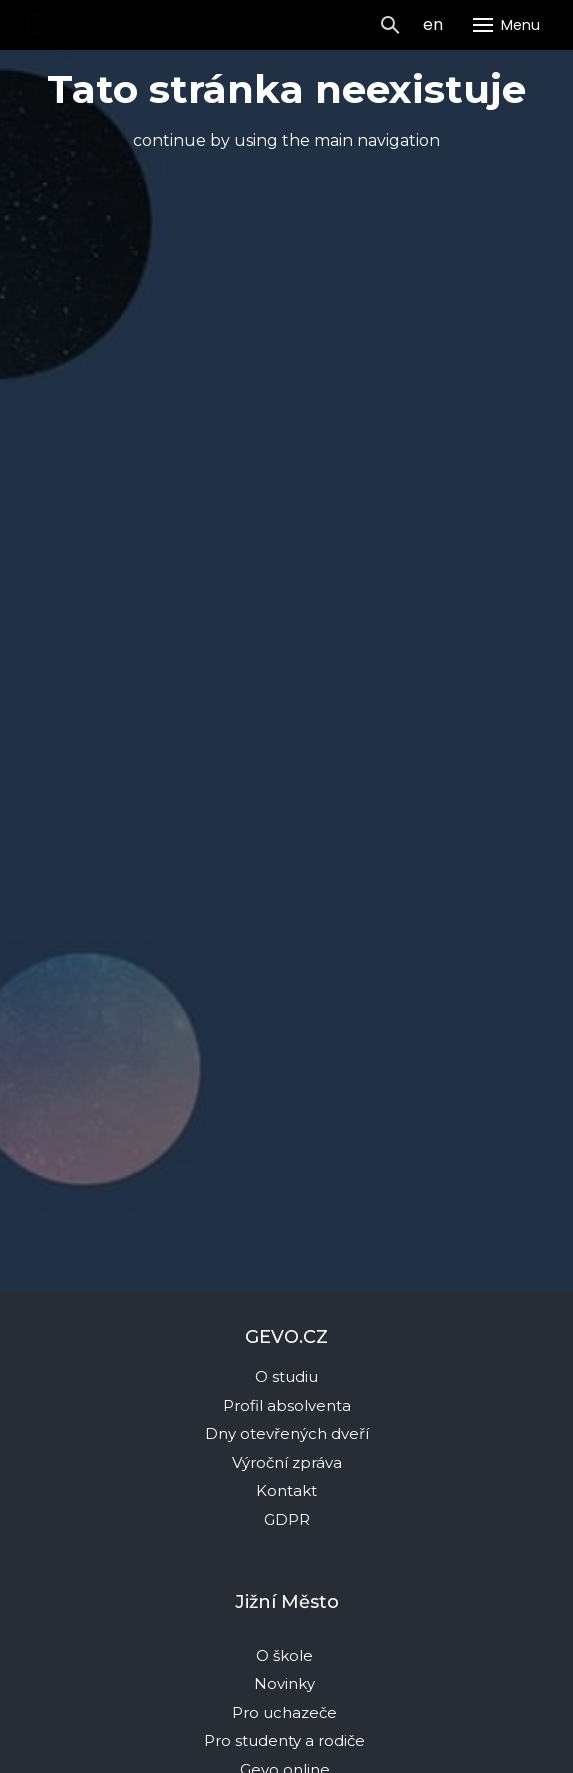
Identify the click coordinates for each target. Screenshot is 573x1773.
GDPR (287, 1519)
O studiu (286, 1376)
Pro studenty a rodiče (286, 1740)
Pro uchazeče (284, 1712)
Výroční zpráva (287, 1462)
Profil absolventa (287, 1405)
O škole (286, 1655)
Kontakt (286, 1490)
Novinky (286, 1683)
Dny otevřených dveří (287, 1433)
